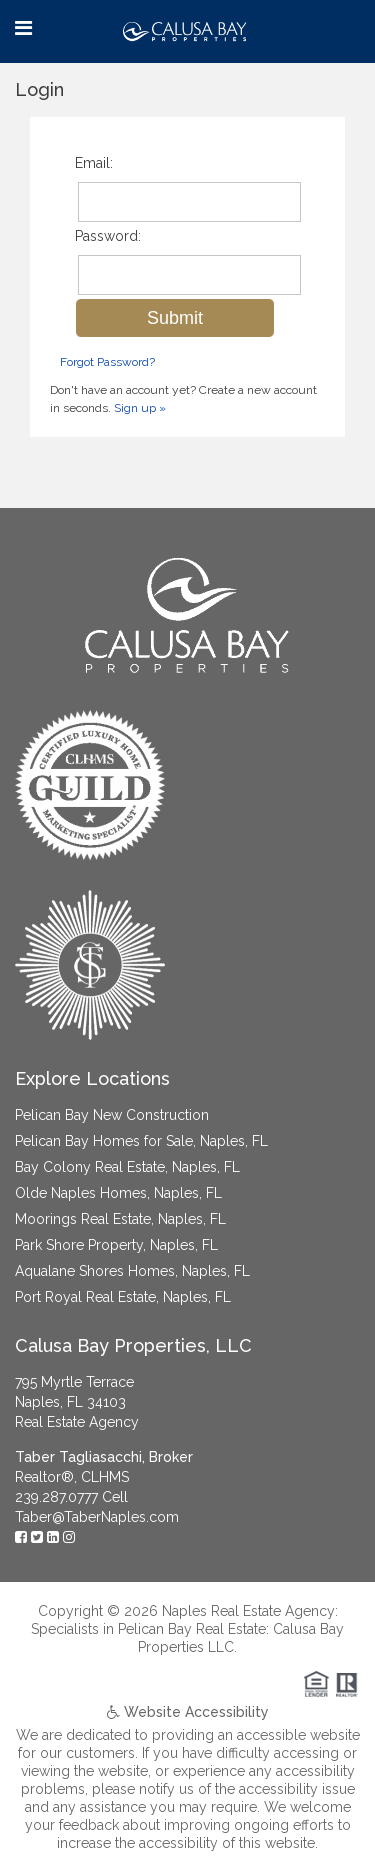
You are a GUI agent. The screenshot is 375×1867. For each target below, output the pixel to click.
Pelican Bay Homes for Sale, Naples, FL (141, 1141)
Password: (108, 236)
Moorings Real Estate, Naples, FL (120, 1219)
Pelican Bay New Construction (112, 1115)
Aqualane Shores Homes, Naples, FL (132, 1271)
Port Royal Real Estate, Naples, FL (123, 1297)
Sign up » (140, 408)
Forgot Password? (107, 362)
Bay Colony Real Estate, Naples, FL (127, 1167)
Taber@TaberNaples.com (97, 1517)
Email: (94, 163)
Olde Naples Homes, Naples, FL (118, 1193)
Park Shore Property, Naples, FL (116, 1245)
